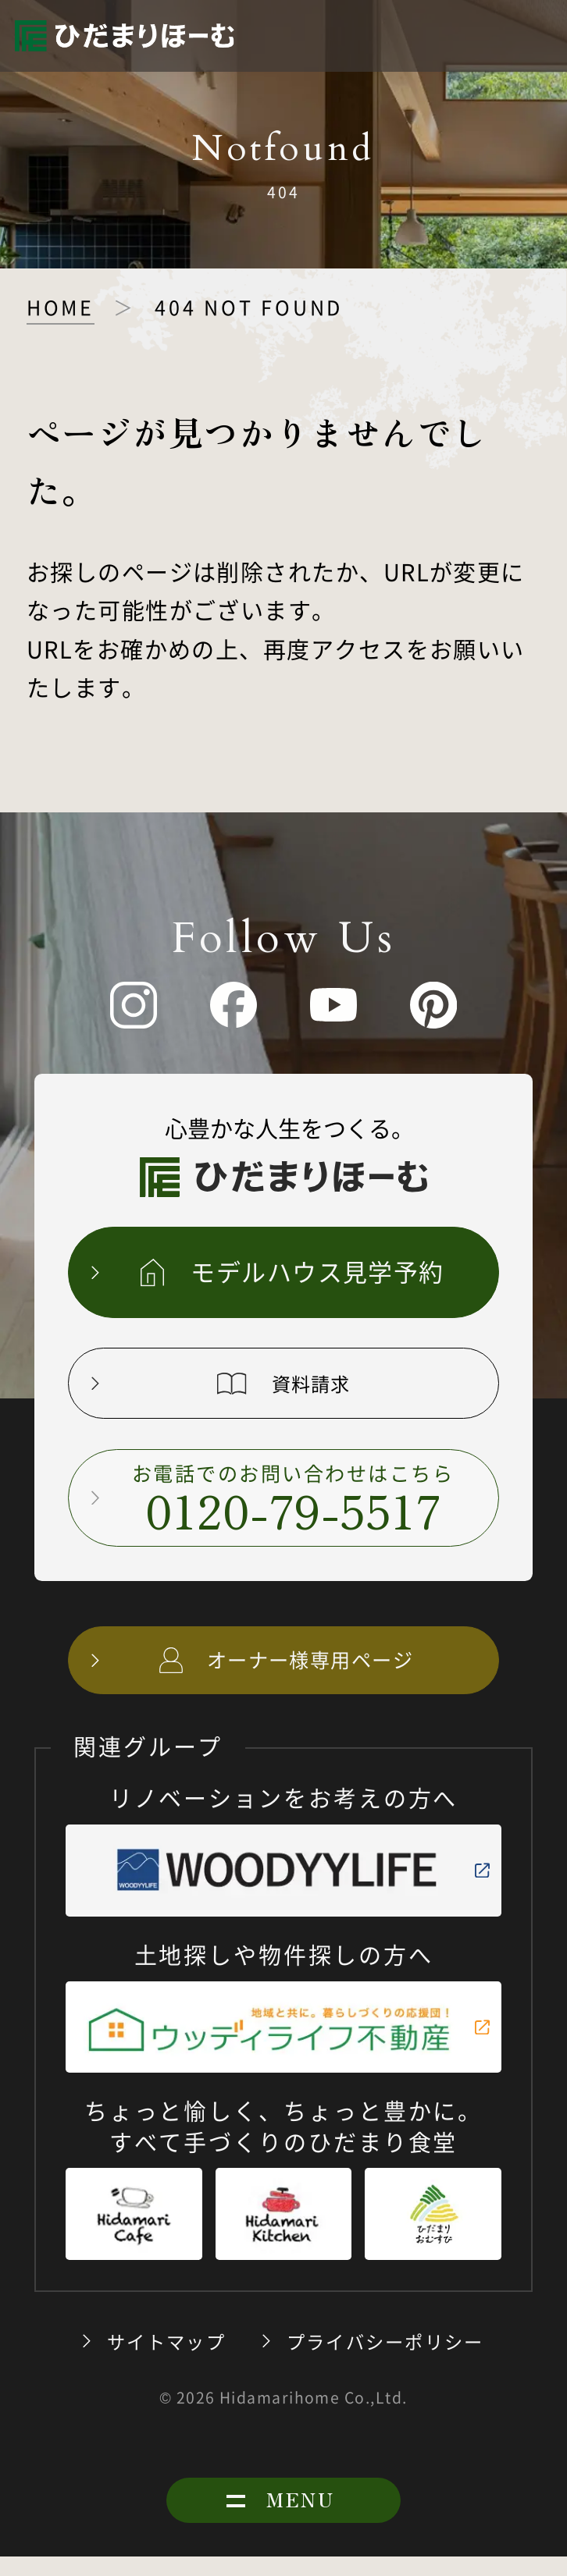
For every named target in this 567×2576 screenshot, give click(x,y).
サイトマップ (166, 2361)
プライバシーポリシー (385, 2361)
